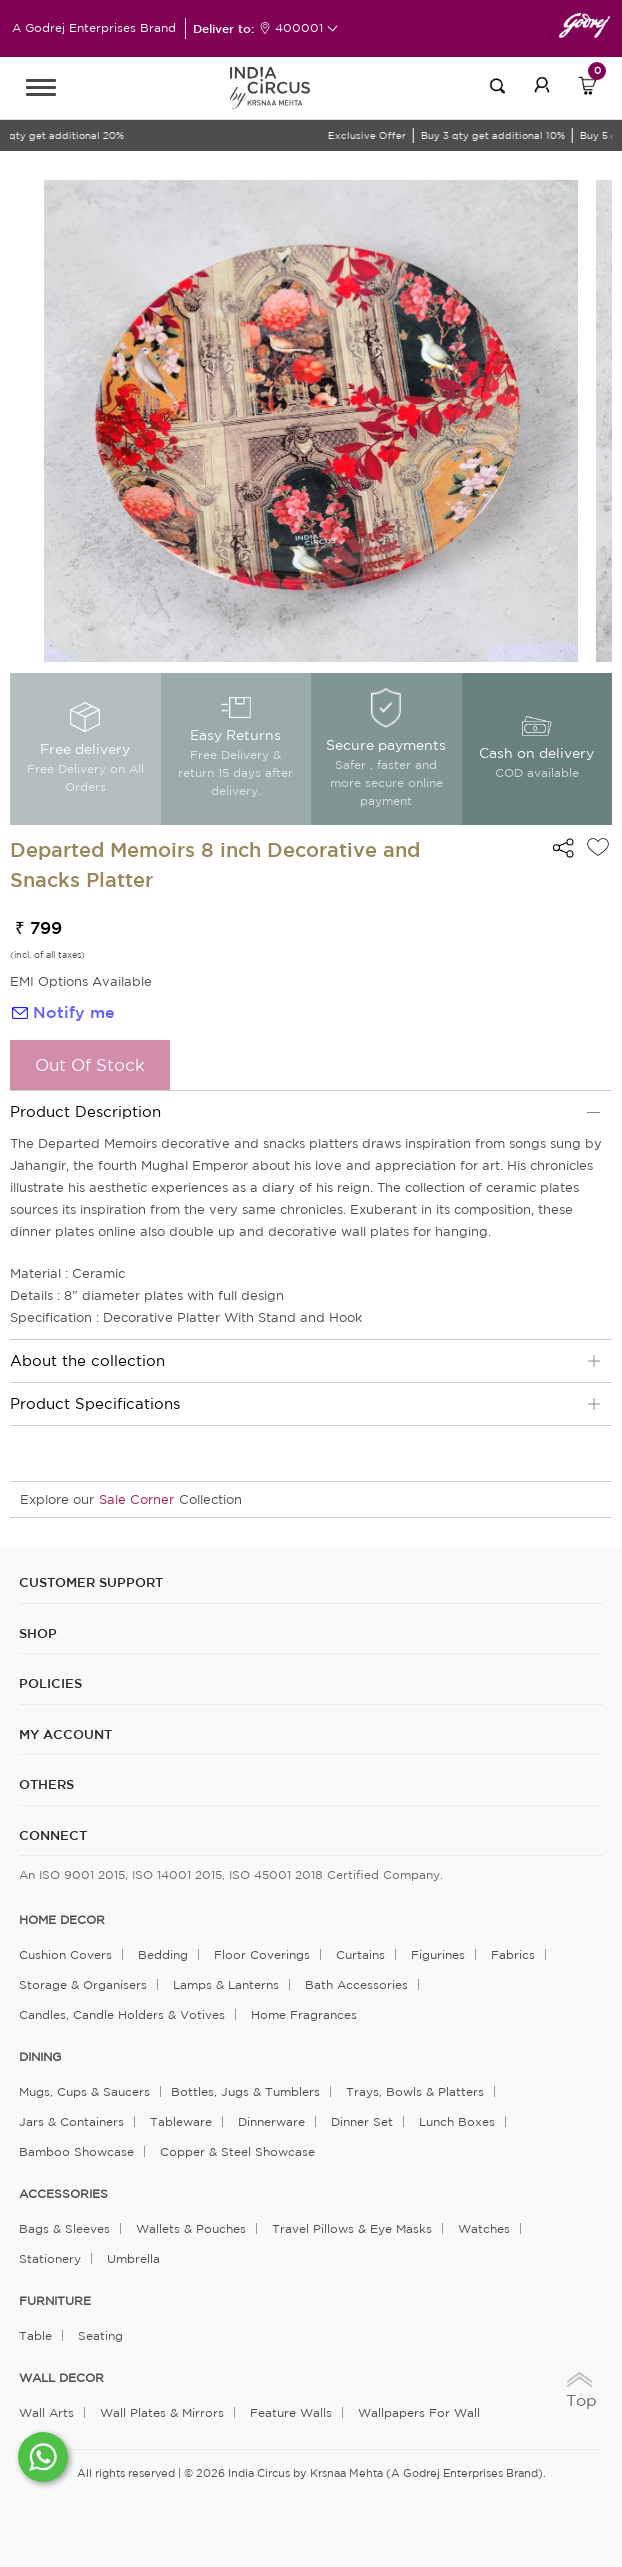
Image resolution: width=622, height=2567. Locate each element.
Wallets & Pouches (191, 2228)
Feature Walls (291, 2412)
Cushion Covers (65, 1954)
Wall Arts (46, 2412)
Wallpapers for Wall (419, 2412)
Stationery (50, 2258)
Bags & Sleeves (64, 2228)
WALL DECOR (61, 2378)
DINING (40, 2057)
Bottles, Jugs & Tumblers (245, 2091)
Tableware (181, 2121)
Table (35, 2335)
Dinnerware (271, 2121)
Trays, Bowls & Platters (415, 2091)
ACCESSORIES (63, 2194)
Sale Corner (136, 1499)
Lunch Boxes (457, 2121)
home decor (62, 1920)
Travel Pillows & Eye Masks (352, 2228)
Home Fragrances (304, 2014)
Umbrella (133, 2258)
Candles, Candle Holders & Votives (122, 2014)
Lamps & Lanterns (226, 1984)
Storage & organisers (83, 1984)
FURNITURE (55, 2301)
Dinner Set (362, 2121)
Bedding (163, 1954)
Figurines (438, 1954)
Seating (100, 2335)
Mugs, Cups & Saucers (84, 2091)
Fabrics (513, 1954)
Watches (484, 2228)
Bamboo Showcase (76, 2151)
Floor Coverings (262, 1954)
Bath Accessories (356, 1984)
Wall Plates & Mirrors (162, 2412)
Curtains (360, 1954)
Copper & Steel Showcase (237, 2151)
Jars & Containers (71, 2121)
